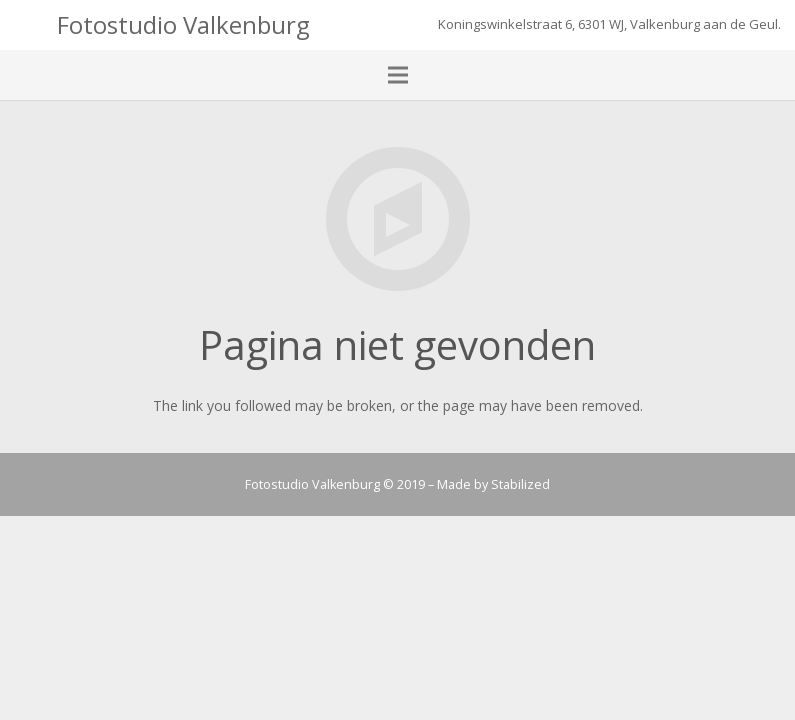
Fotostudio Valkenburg (183, 24)
